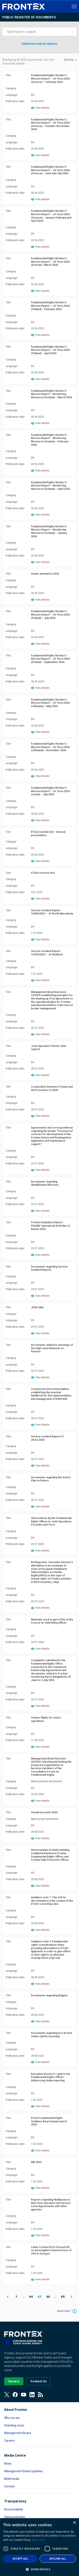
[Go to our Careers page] (13, 2381)
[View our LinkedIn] (32, 2394)
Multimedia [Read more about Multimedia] (11, 2478)
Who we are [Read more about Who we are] (12, 2417)
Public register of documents (29, 17)
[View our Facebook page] (15, 2394)
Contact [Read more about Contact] (9, 2486)
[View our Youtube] (23, 2394)
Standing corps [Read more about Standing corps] (14, 2425)
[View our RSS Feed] (40, 2394)
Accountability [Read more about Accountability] (13, 2509)
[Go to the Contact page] (39, 2381)
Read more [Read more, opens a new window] (39, 2540)
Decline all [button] (57, 2558)
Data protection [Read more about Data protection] (14, 2517)
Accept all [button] (20, 2558)
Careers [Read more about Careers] (9, 2440)
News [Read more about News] (8, 2463)
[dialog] (39, 2547)
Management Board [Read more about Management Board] (17, 2433)
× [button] (74, 2522)
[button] (39, 2569)
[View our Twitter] (6, 2394)
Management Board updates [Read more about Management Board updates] (23, 2471)
